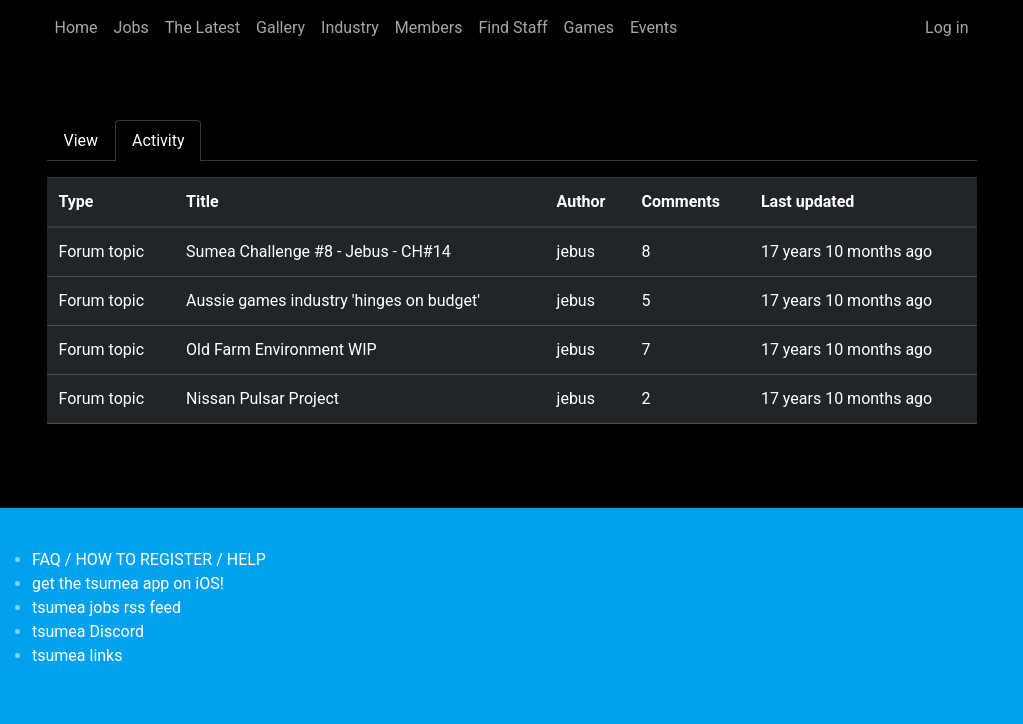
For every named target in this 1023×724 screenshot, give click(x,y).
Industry (350, 27)
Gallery (280, 27)
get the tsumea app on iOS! (128, 583)
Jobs (131, 27)
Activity (158, 140)
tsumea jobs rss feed (106, 607)
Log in (946, 27)
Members (429, 27)
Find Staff (512, 27)
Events (653, 27)
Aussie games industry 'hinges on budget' (333, 300)
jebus (576, 251)
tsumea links (77, 655)
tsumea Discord (88, 631)
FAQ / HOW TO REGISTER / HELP (149, 559)
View (81, 140)
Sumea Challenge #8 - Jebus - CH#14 (318, 251)
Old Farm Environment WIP (281, 349)
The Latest (202, 27)
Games (589, 27)
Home (76, 27)
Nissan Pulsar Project (262, 398)
